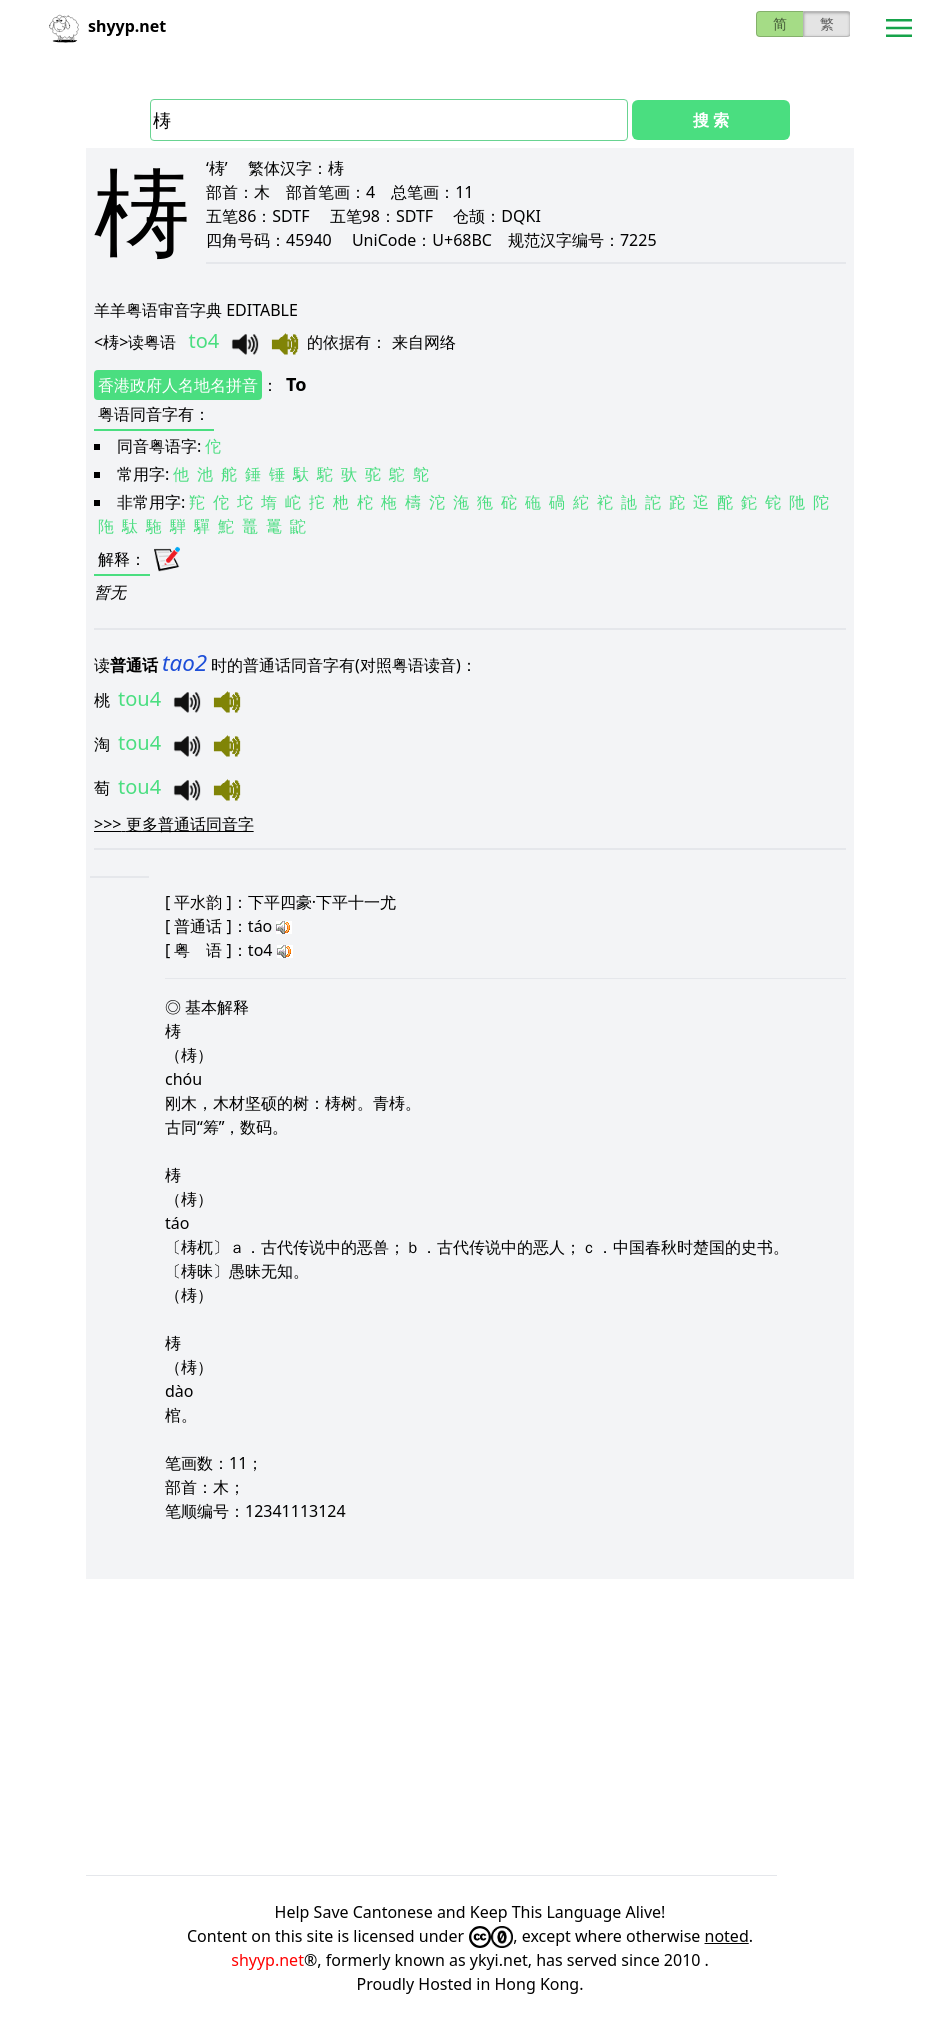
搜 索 (711, 120)
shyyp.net (267, 1960)
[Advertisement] (470, 1727)
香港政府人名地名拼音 (178, 385)
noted (727, 1936)
